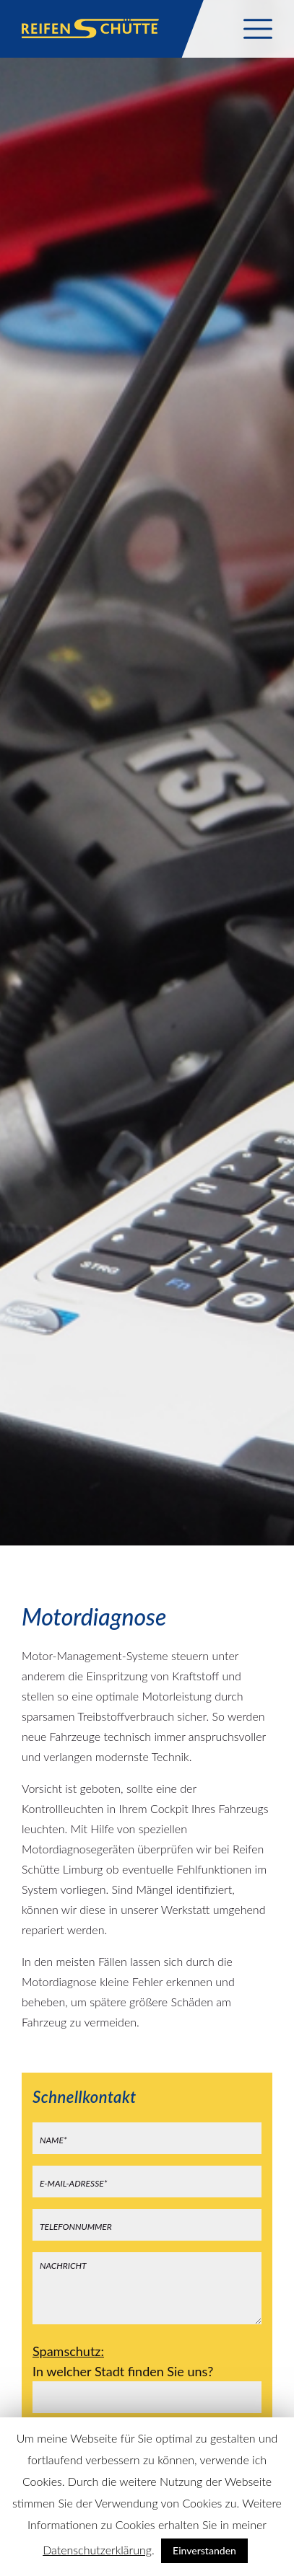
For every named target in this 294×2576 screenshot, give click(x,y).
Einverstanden (204, 2550)
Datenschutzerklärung (97, 2550)
